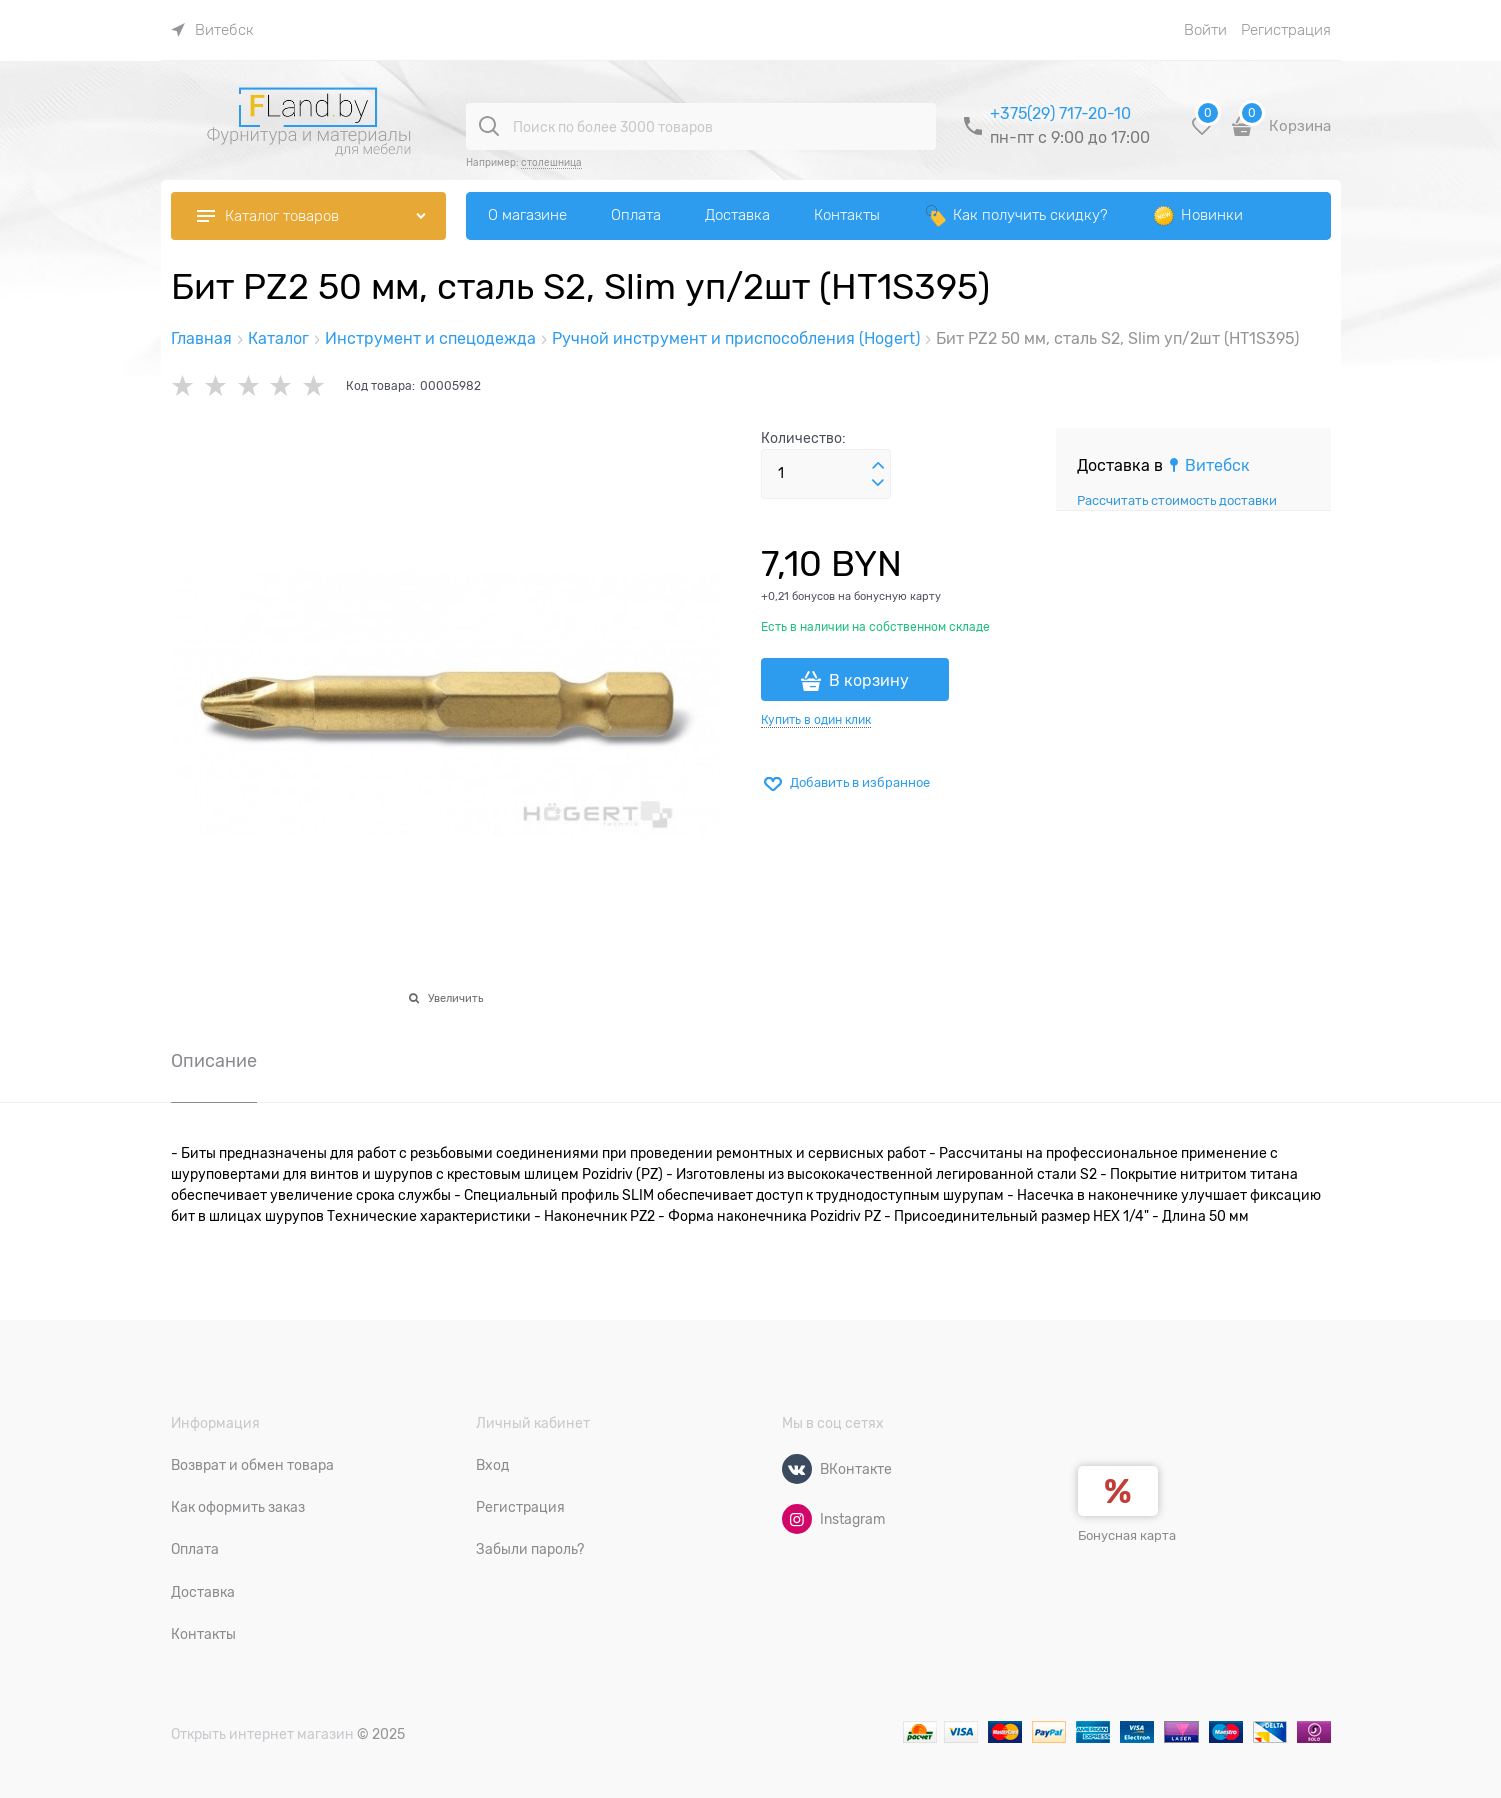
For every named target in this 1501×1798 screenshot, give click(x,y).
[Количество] (826, 474)
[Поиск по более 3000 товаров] (489, 126)
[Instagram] (797, 1519)
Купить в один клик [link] (816, 720)
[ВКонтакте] (797, 1469)
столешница (551, 162)
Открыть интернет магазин (262, 1734)
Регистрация (1286, 30)
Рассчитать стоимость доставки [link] (1177, 500)
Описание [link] (214, 1061)
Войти (1205, 30)
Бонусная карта (1127, 1535)
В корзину (869, 681)
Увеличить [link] (455, 998)
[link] (212, 30)
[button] (878, 466)
